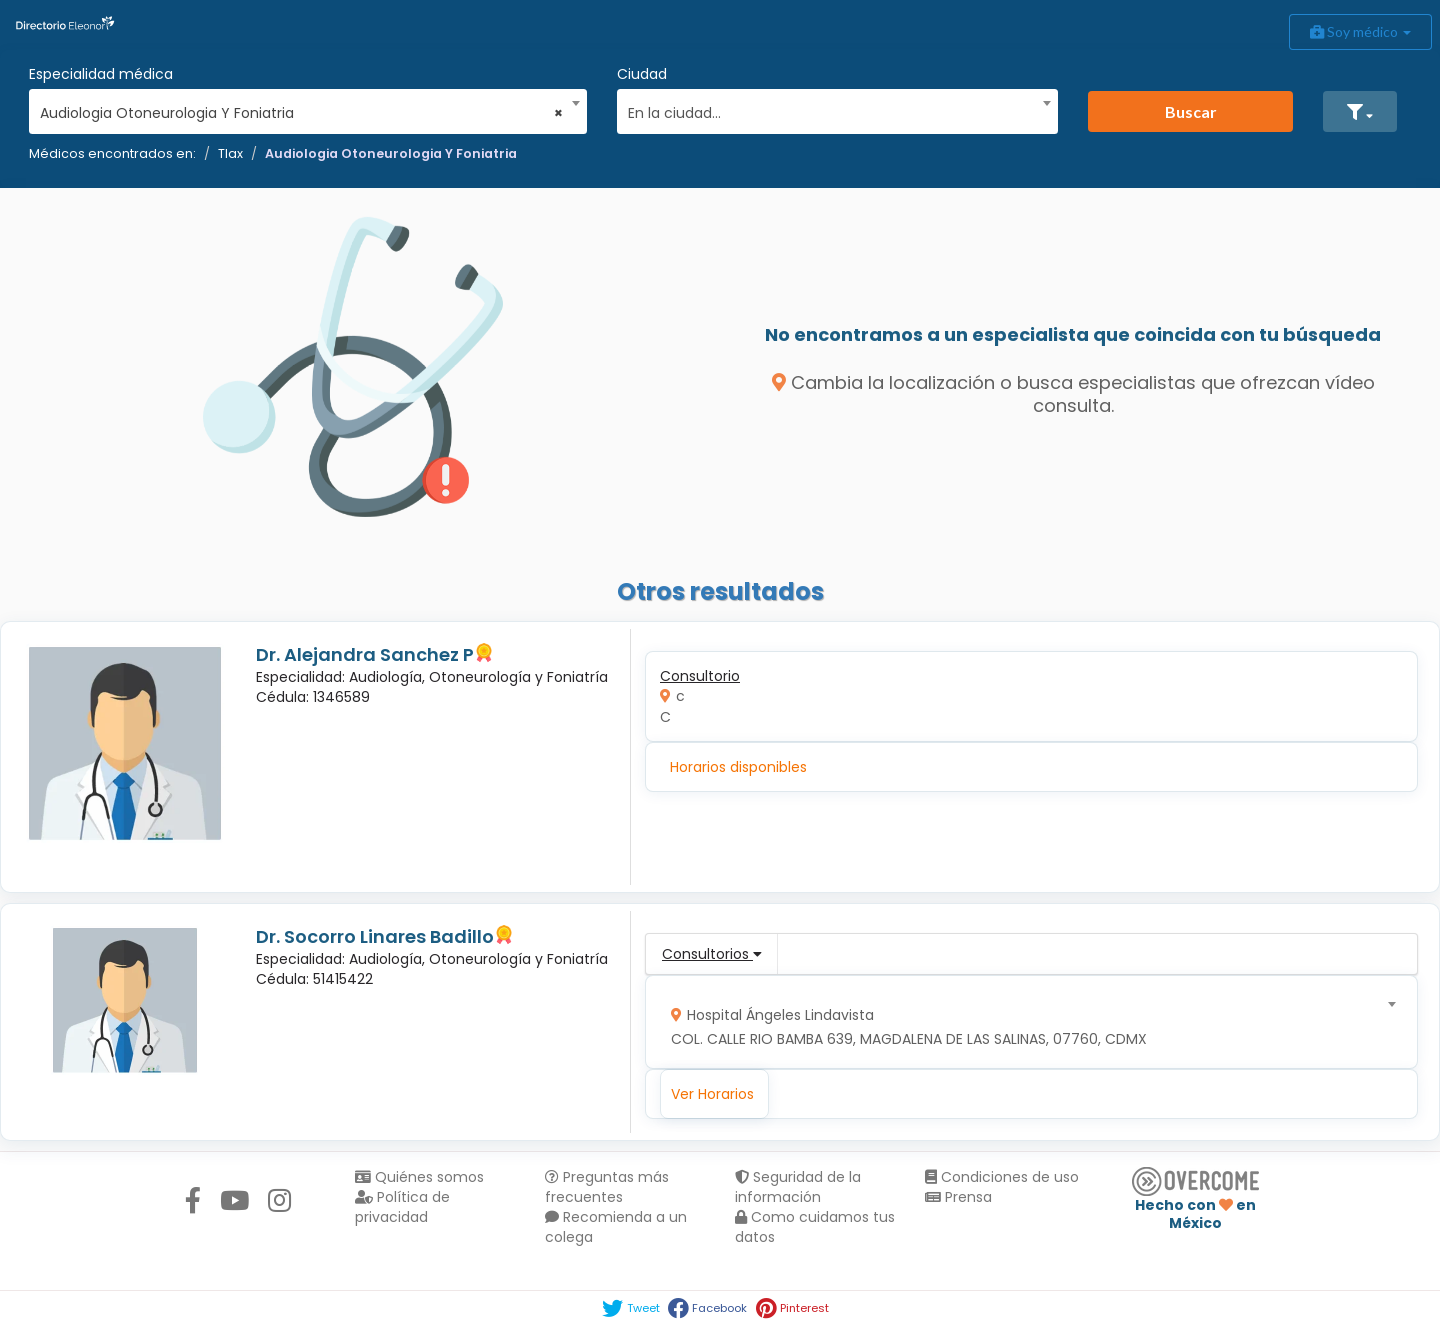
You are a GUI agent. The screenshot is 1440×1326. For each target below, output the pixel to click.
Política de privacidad (402, 1207)
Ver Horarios (712, 1094)
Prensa (958, 1197)
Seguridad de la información (798, 1187)
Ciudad (642, 74)
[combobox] (301, 108)
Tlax (230, 153)
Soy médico (1360, 31)
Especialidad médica (101, 74)
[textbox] (831, 110)
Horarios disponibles (738, 767)
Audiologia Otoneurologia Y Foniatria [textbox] (301, 113)
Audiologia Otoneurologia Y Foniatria (391, 153)
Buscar (1191, 111)
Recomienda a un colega (616, 1227)
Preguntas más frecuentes (607, 1187)
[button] (1360, 111)
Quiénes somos (419, 1177)
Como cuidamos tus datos (815, 1227)
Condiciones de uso (1002, 1177)
